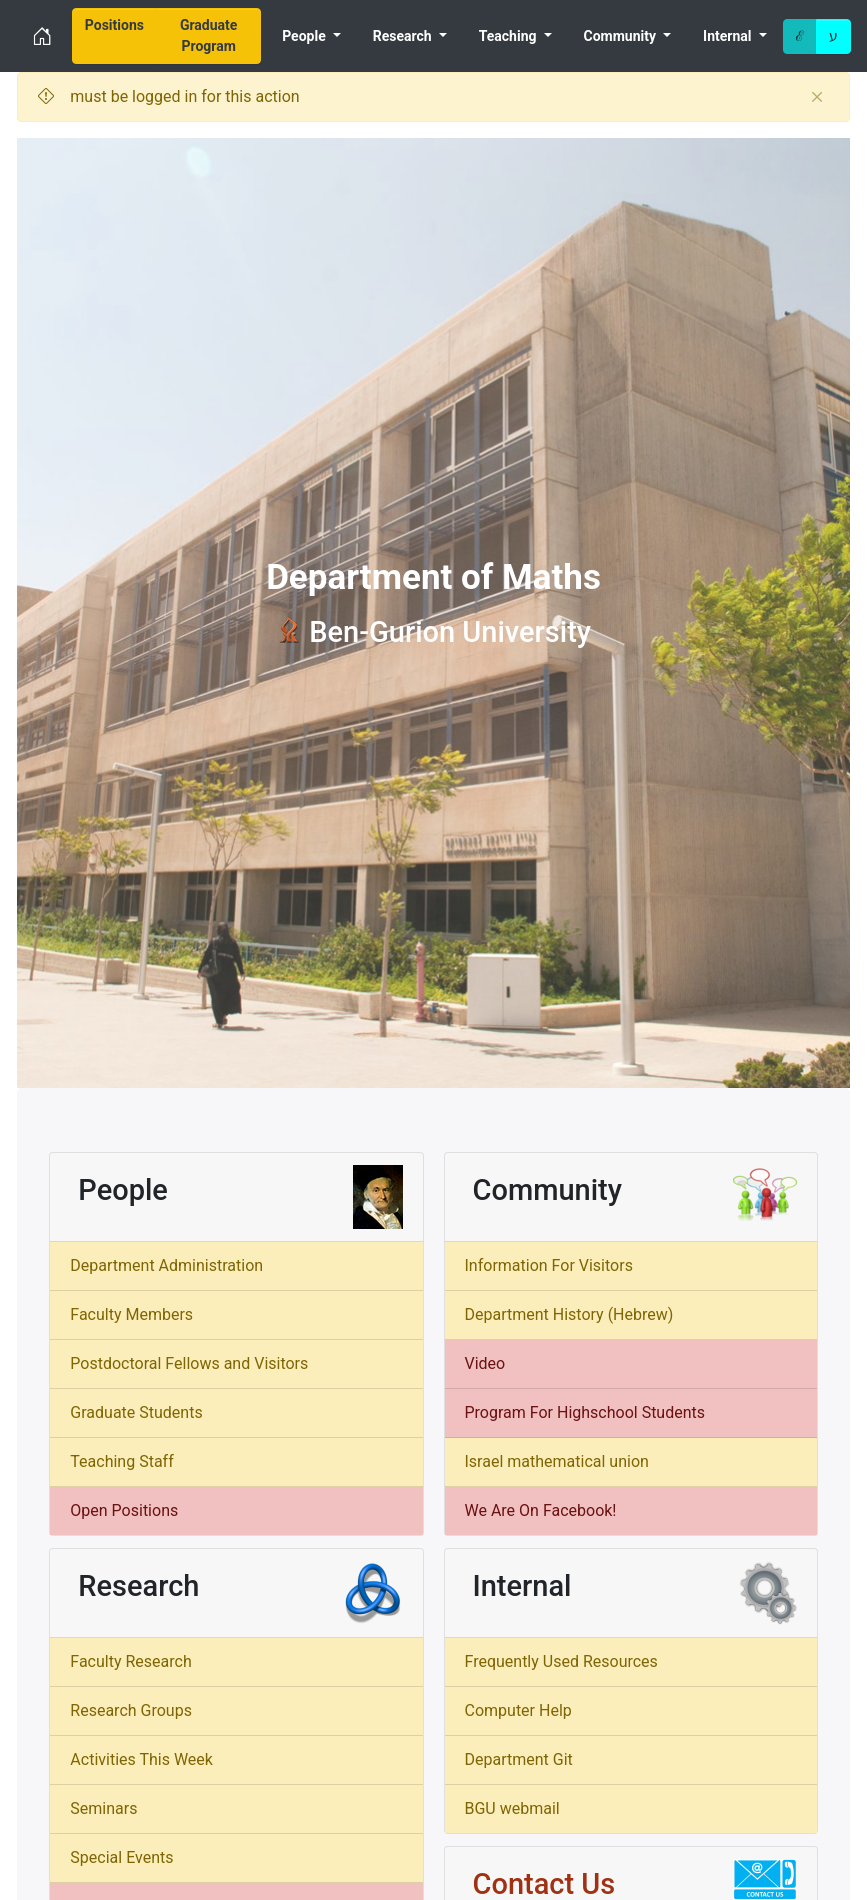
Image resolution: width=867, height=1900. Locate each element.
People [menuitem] (305, 36)
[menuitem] (114, 36)
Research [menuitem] (404, 36)
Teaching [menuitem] (509, 36)
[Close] (817, 97)
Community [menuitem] (622, 36)
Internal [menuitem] (729, 36)
